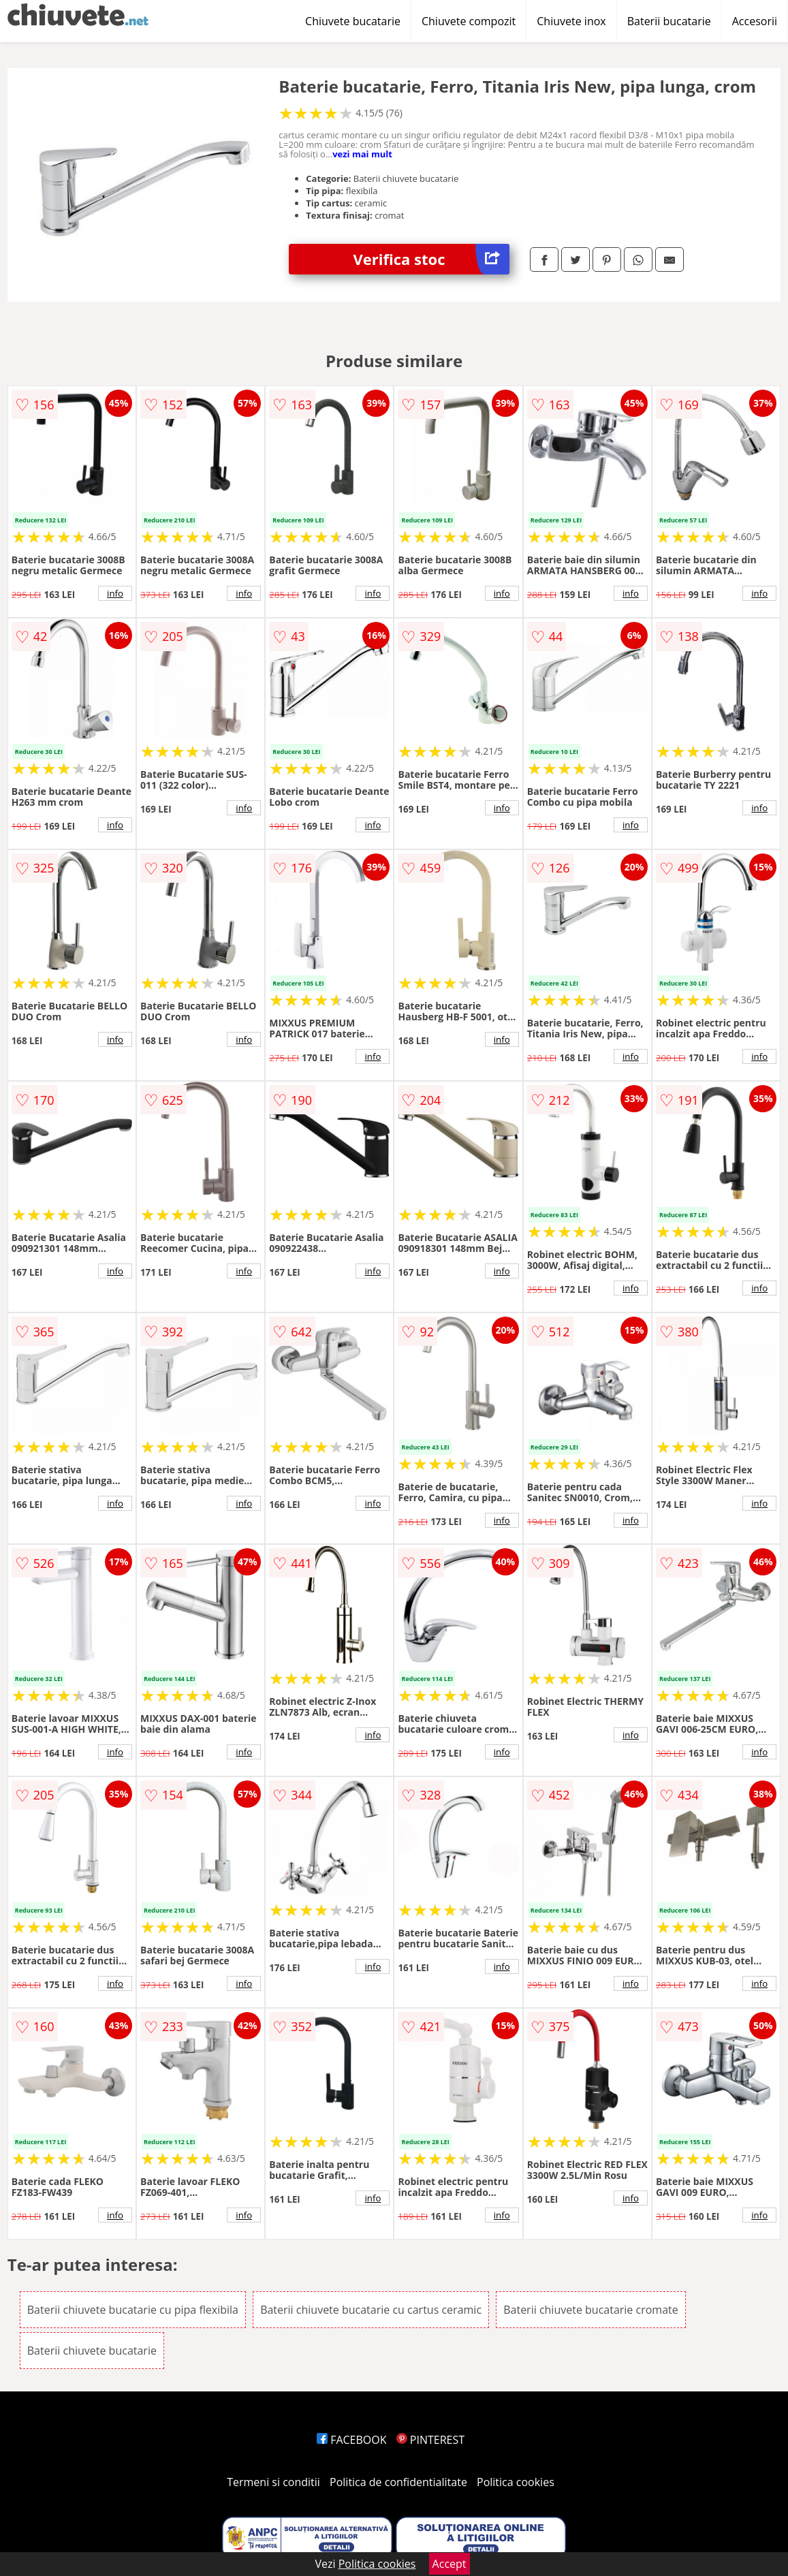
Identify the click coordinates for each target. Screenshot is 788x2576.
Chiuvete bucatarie (352, 21)
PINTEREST (430, 2439)
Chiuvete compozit (469, 21)
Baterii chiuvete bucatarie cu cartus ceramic (371, 2309)
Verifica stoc (431, 259)
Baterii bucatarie (669, 21)
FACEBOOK (352, 2439)
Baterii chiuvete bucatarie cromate (590, 2309)
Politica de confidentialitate (398, 2482)
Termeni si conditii (273, 2482)
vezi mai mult (362, 154)
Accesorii (754, 21)
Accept (449, 2563)
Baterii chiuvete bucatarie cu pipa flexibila (132, 2309)
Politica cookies (515, 2482)
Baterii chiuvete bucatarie (92, 2350)
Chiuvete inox (571, 21)
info (115, 593)
